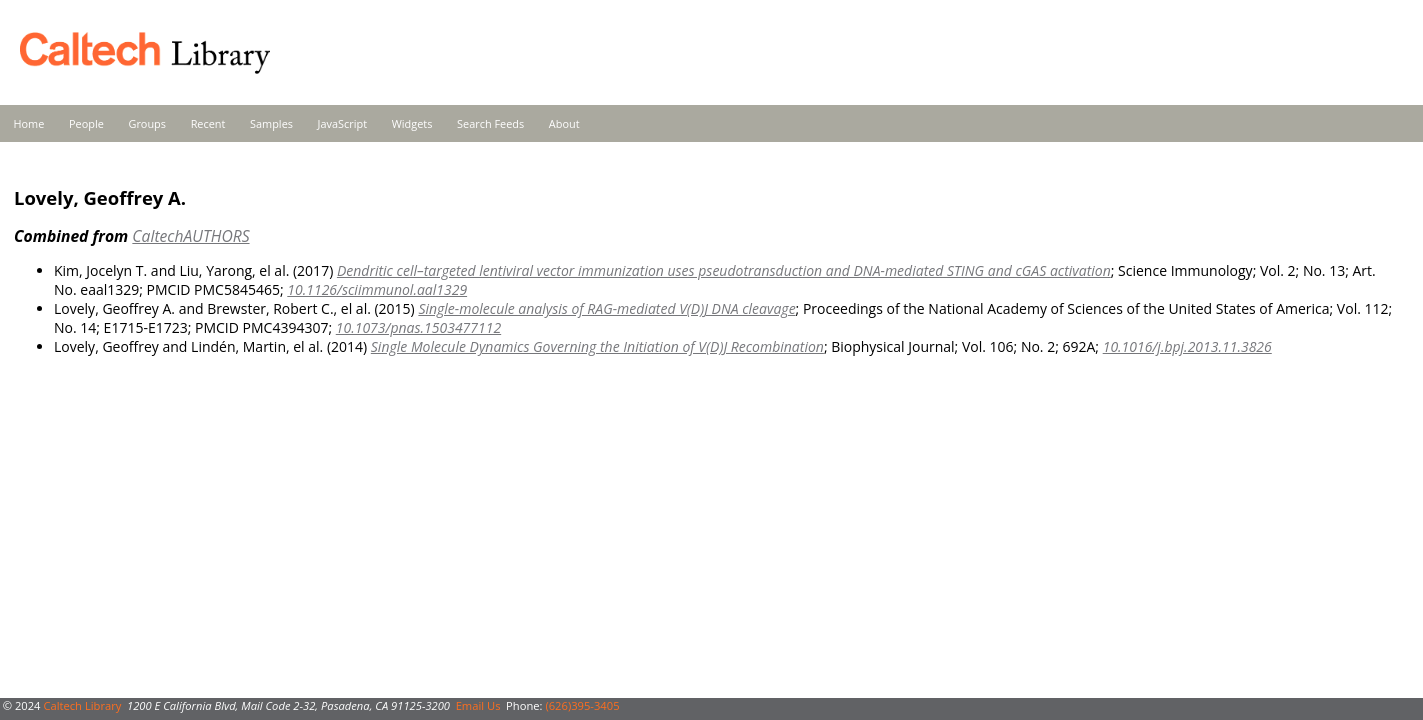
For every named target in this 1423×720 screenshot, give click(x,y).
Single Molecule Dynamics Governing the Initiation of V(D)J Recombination (597, 346)
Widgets (412, 123)
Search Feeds (490, 123)
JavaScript (342, 123)
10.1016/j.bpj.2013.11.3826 (1187, 346)
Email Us (478, 705)
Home (29, 123)
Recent (208, 123)
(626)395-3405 (582, 705)
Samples (271, 123)
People (86, 123)
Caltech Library (82, 705)
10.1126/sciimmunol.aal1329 (377, 289)
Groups (147, 123)
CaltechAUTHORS (190, 236)
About (564, 123)
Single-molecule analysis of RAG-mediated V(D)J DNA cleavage (606, 308)
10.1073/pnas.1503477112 (418, 327)
